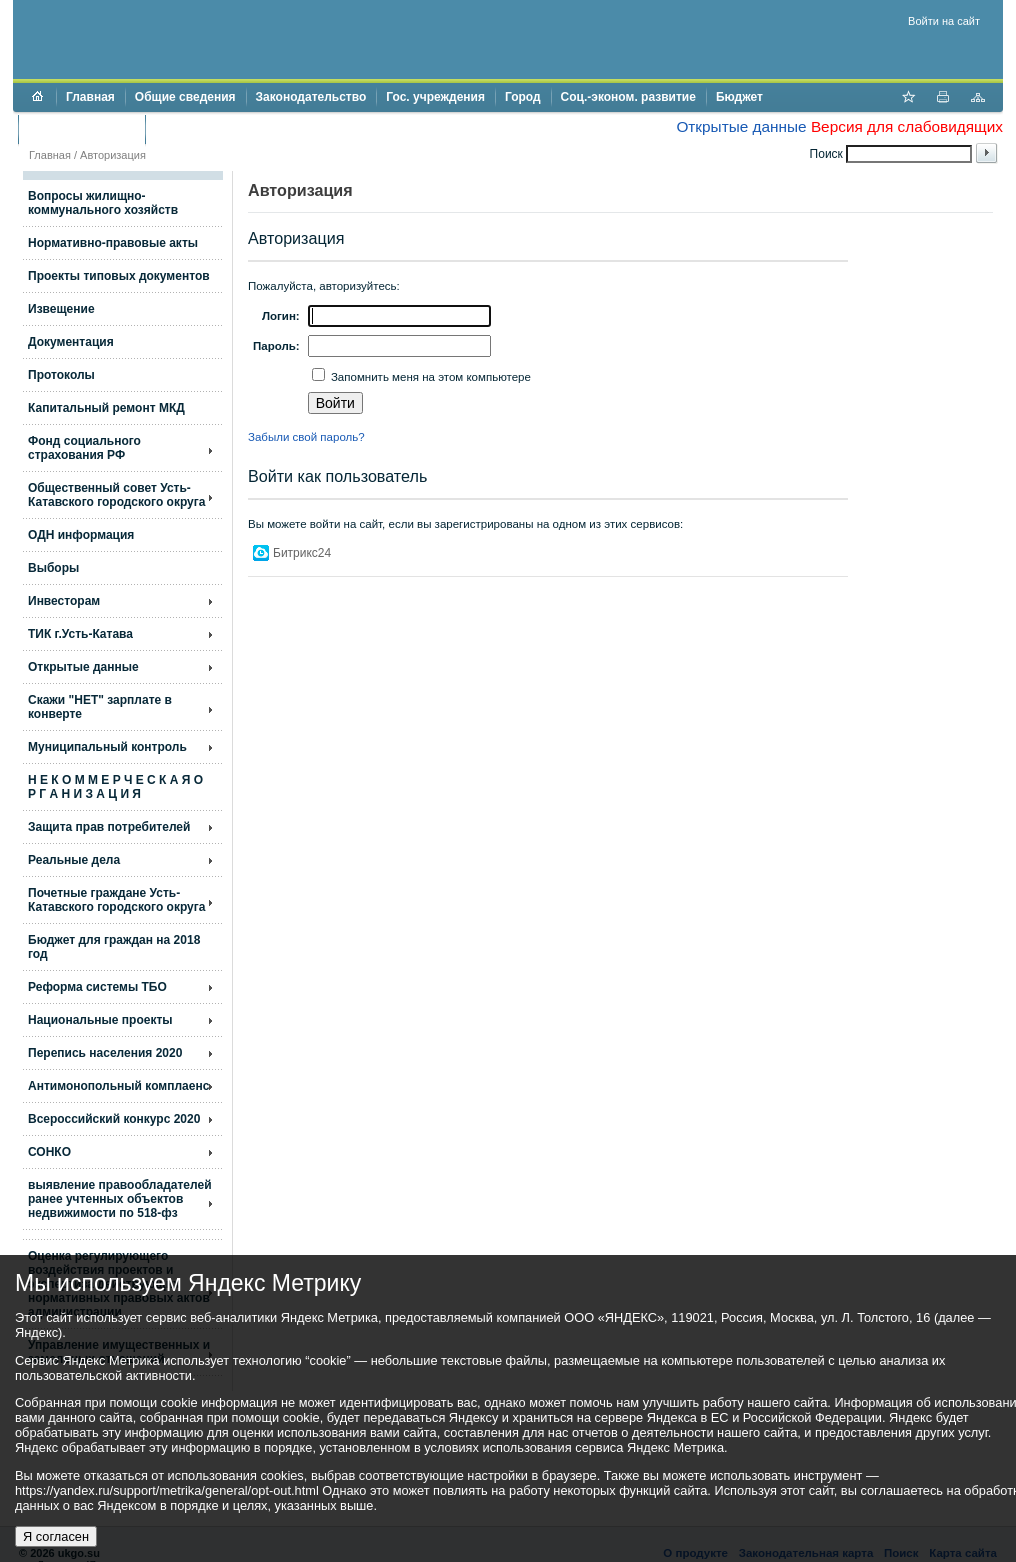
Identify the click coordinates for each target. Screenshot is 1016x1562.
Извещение (61, 309)
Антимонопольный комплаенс (118, 1086)
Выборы (53, 568)
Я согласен (56, 1536)
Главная (90, 97)
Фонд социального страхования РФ (84, 448)
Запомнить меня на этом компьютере (429, 377)
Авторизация (113, 155)
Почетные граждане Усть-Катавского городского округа (116, 900)
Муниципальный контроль (107, 747)
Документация (71, 342)
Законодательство (311, 97)
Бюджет (739, 97)
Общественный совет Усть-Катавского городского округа (116, 495)
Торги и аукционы (81, 129)
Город (523, 97)
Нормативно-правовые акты (113, 243)
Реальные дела (74, 860)
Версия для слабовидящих (907, 126)
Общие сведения (185, 97)
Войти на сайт (944, 21)
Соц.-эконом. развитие (628, 97)
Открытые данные (741, 126)
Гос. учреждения (435, 97)
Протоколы (61, 375)
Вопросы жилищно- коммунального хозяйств (103, 203)
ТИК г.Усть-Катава (80, 634)
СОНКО (49, 1152)
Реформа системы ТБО (97, 987)
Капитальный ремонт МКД (106, 408)
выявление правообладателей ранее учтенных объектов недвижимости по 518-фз (120, 1199)
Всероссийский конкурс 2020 (114, 1119)
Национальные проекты (100, 1020)
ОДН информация (81, 535)
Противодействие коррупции (241, 129)
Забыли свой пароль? (306, 437)
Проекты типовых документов (119, 276)
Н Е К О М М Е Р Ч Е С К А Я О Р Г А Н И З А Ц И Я (115, 787)
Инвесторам (64, 601)
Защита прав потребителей (109, 827)
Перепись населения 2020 (105, 1053)
